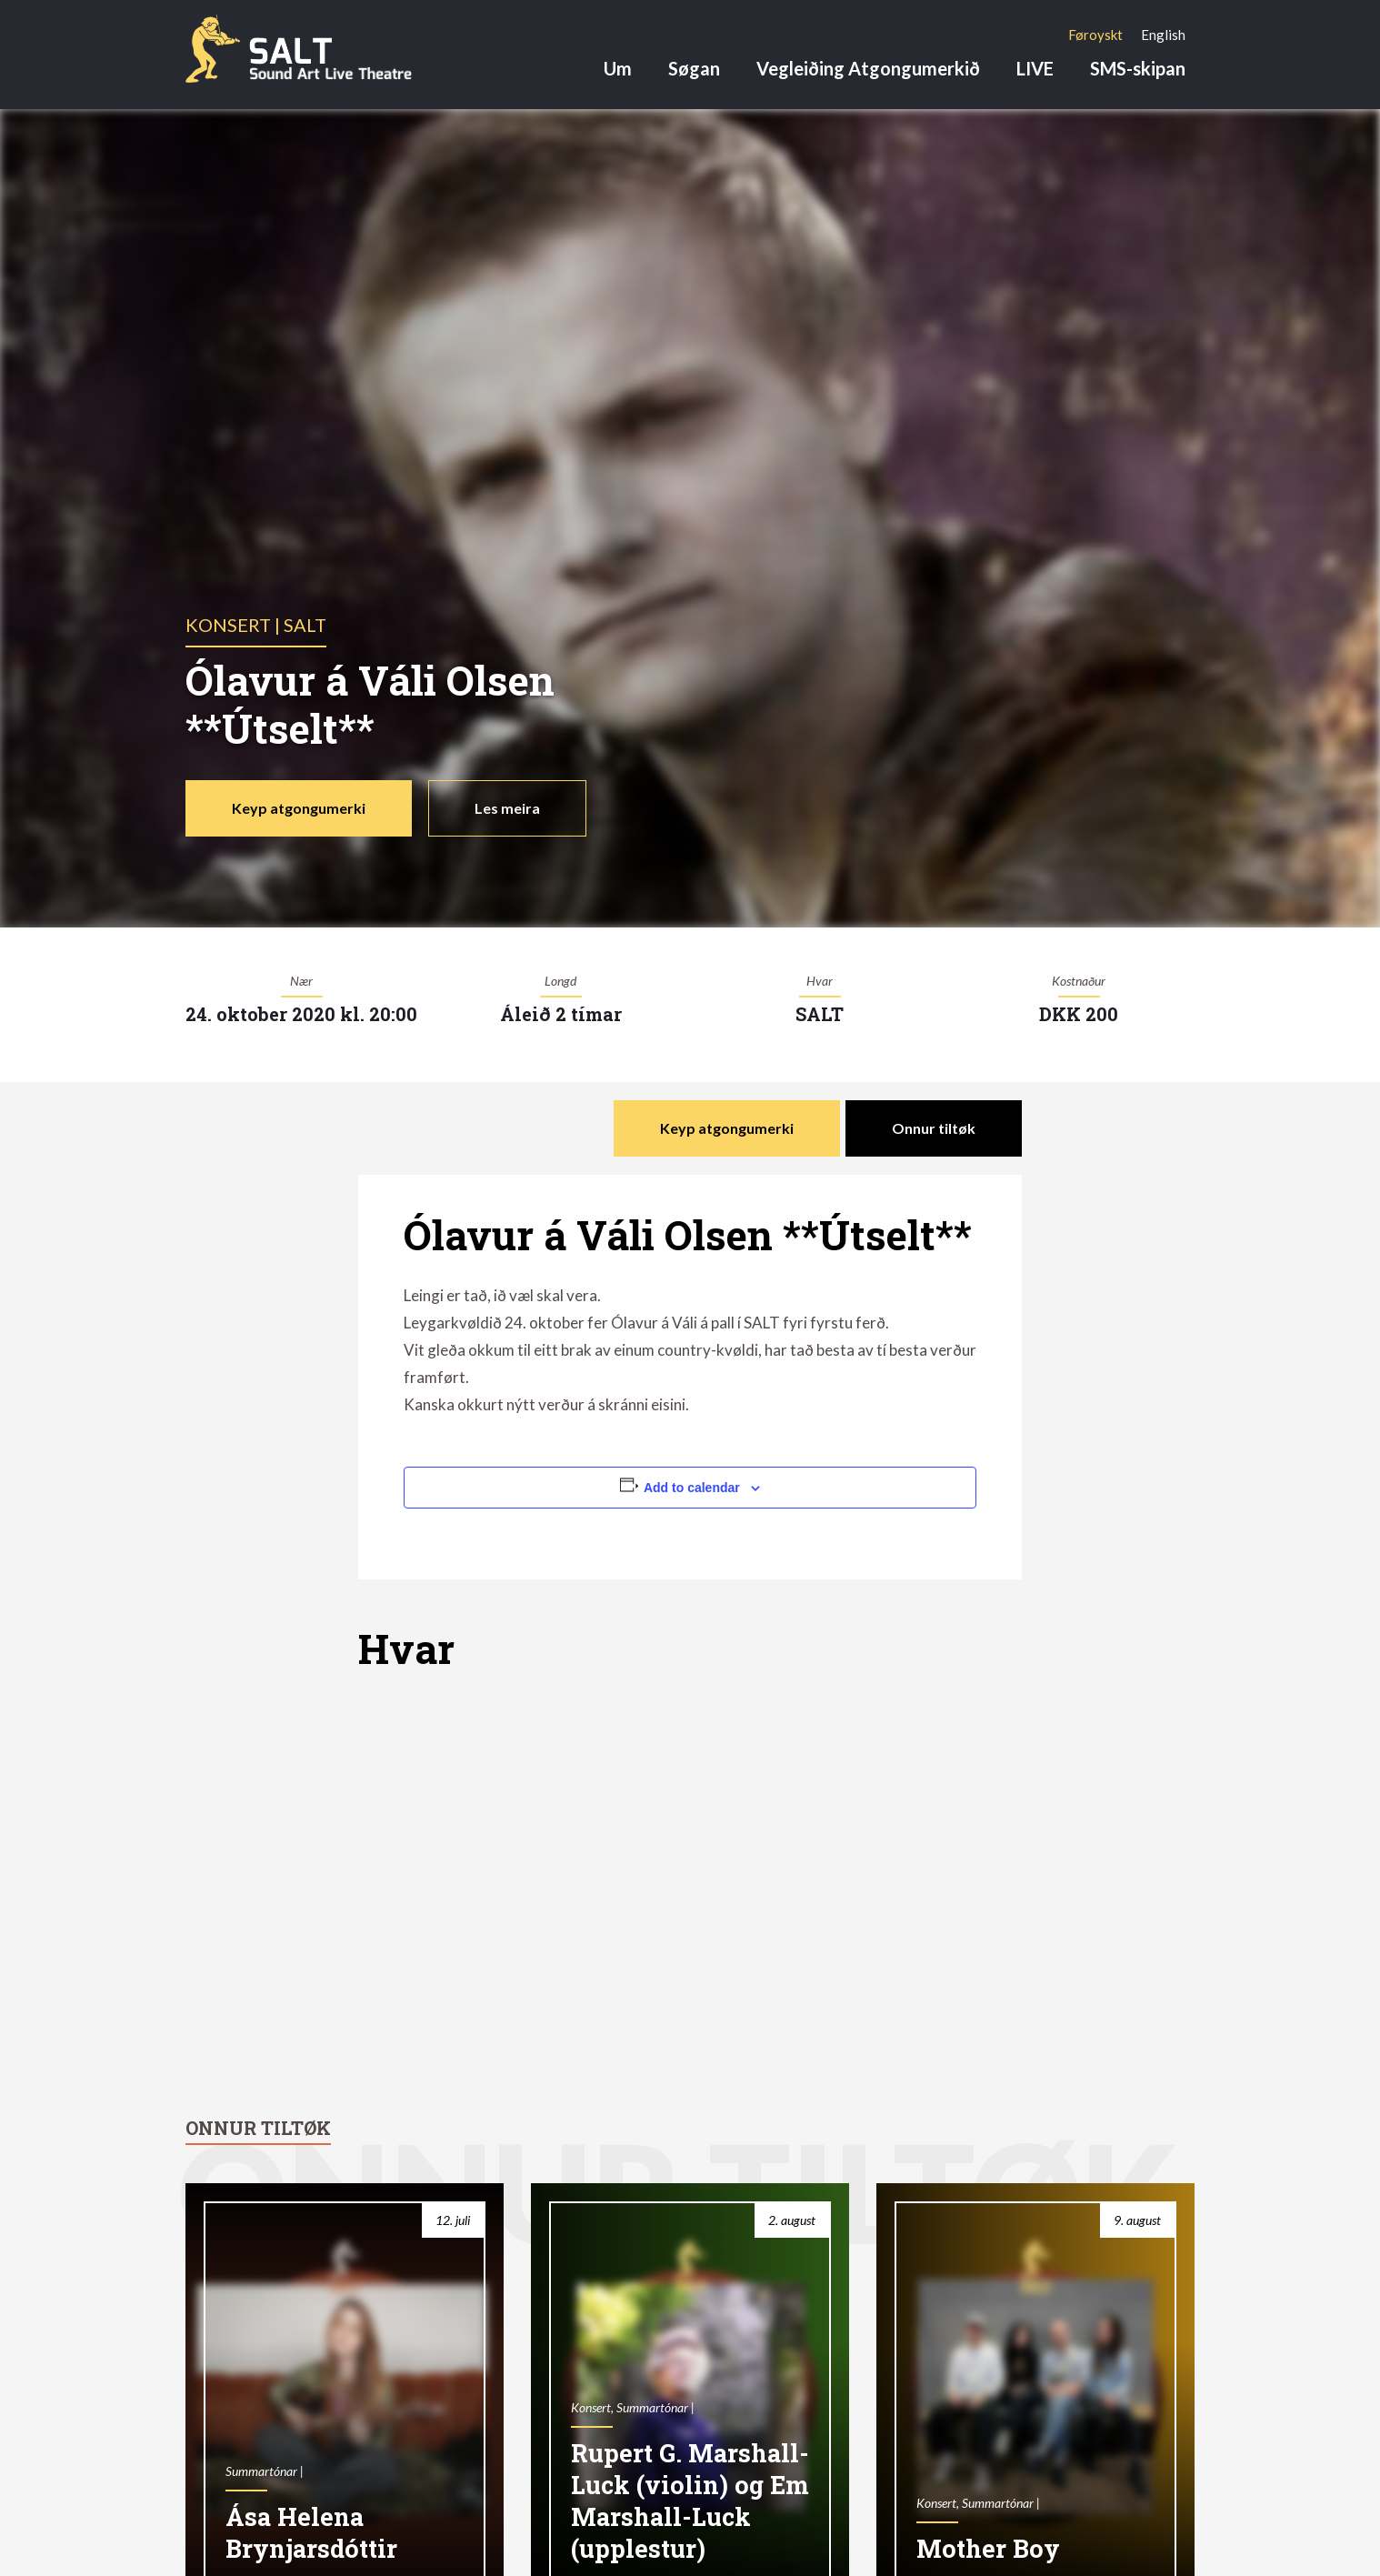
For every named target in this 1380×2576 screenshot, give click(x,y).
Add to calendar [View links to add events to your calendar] (692, 1487)
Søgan (694, 68)
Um (618, 68)
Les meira (507, 808)
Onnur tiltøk (933, 1128)
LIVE (1035, 68)
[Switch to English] (1163, 34)
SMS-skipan (1137, 68)
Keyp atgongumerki (298, 808)
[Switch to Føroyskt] (1095, 34)
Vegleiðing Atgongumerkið (868, 68)
